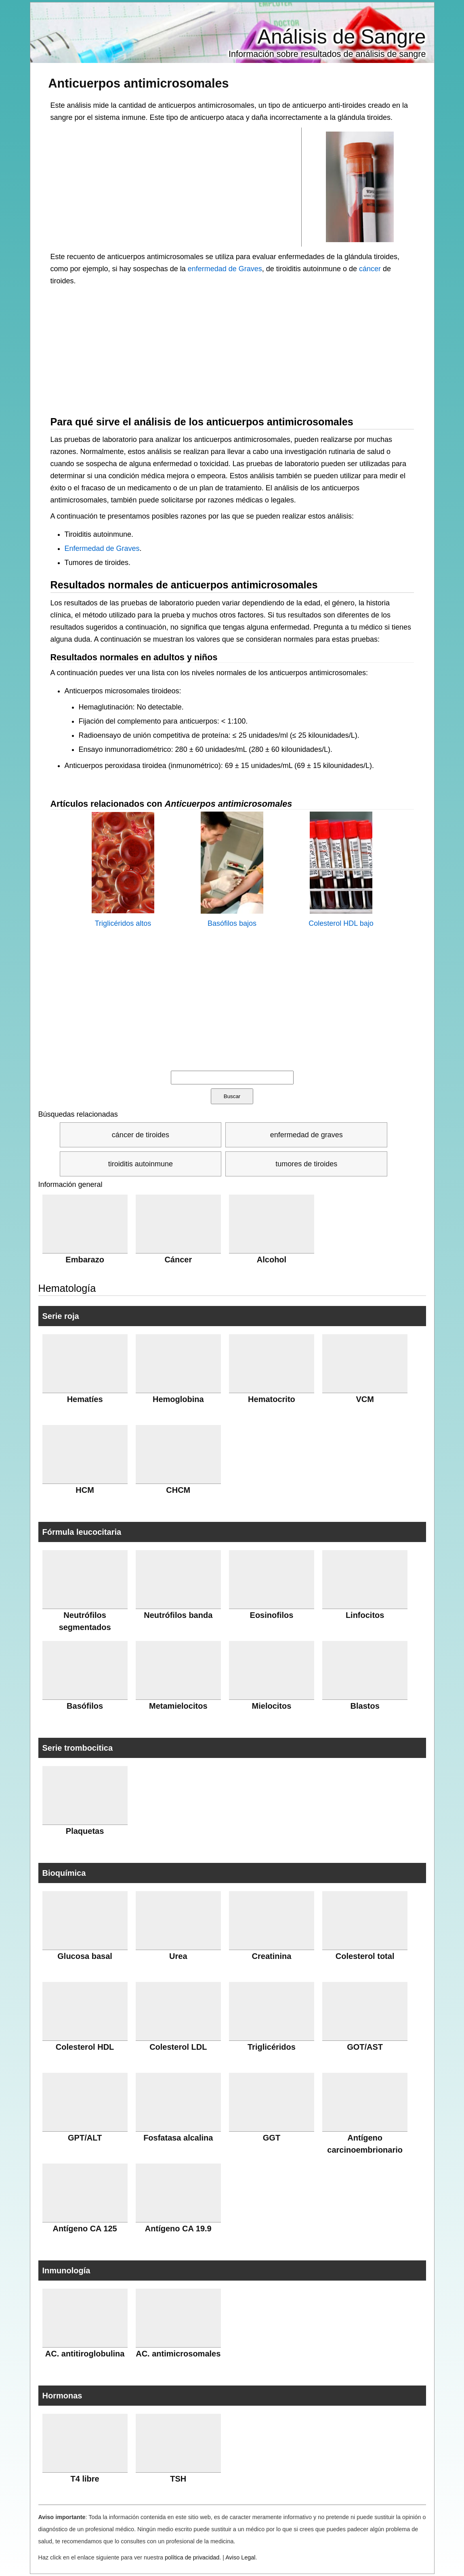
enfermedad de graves (306, 1135)
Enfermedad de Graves (102, 548)
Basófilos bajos (232, 923)
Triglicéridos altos (123, 923)
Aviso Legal (240, 2557)
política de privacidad (192, 2557)
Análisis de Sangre (342, 36)
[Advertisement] (176, 186)
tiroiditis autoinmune (140, 1164)
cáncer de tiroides (140, 1135)
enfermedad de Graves (225, 269)
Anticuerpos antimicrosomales (138, 83)
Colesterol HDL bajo (341, 923)
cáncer (370, 269)
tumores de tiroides (306, 1164)
